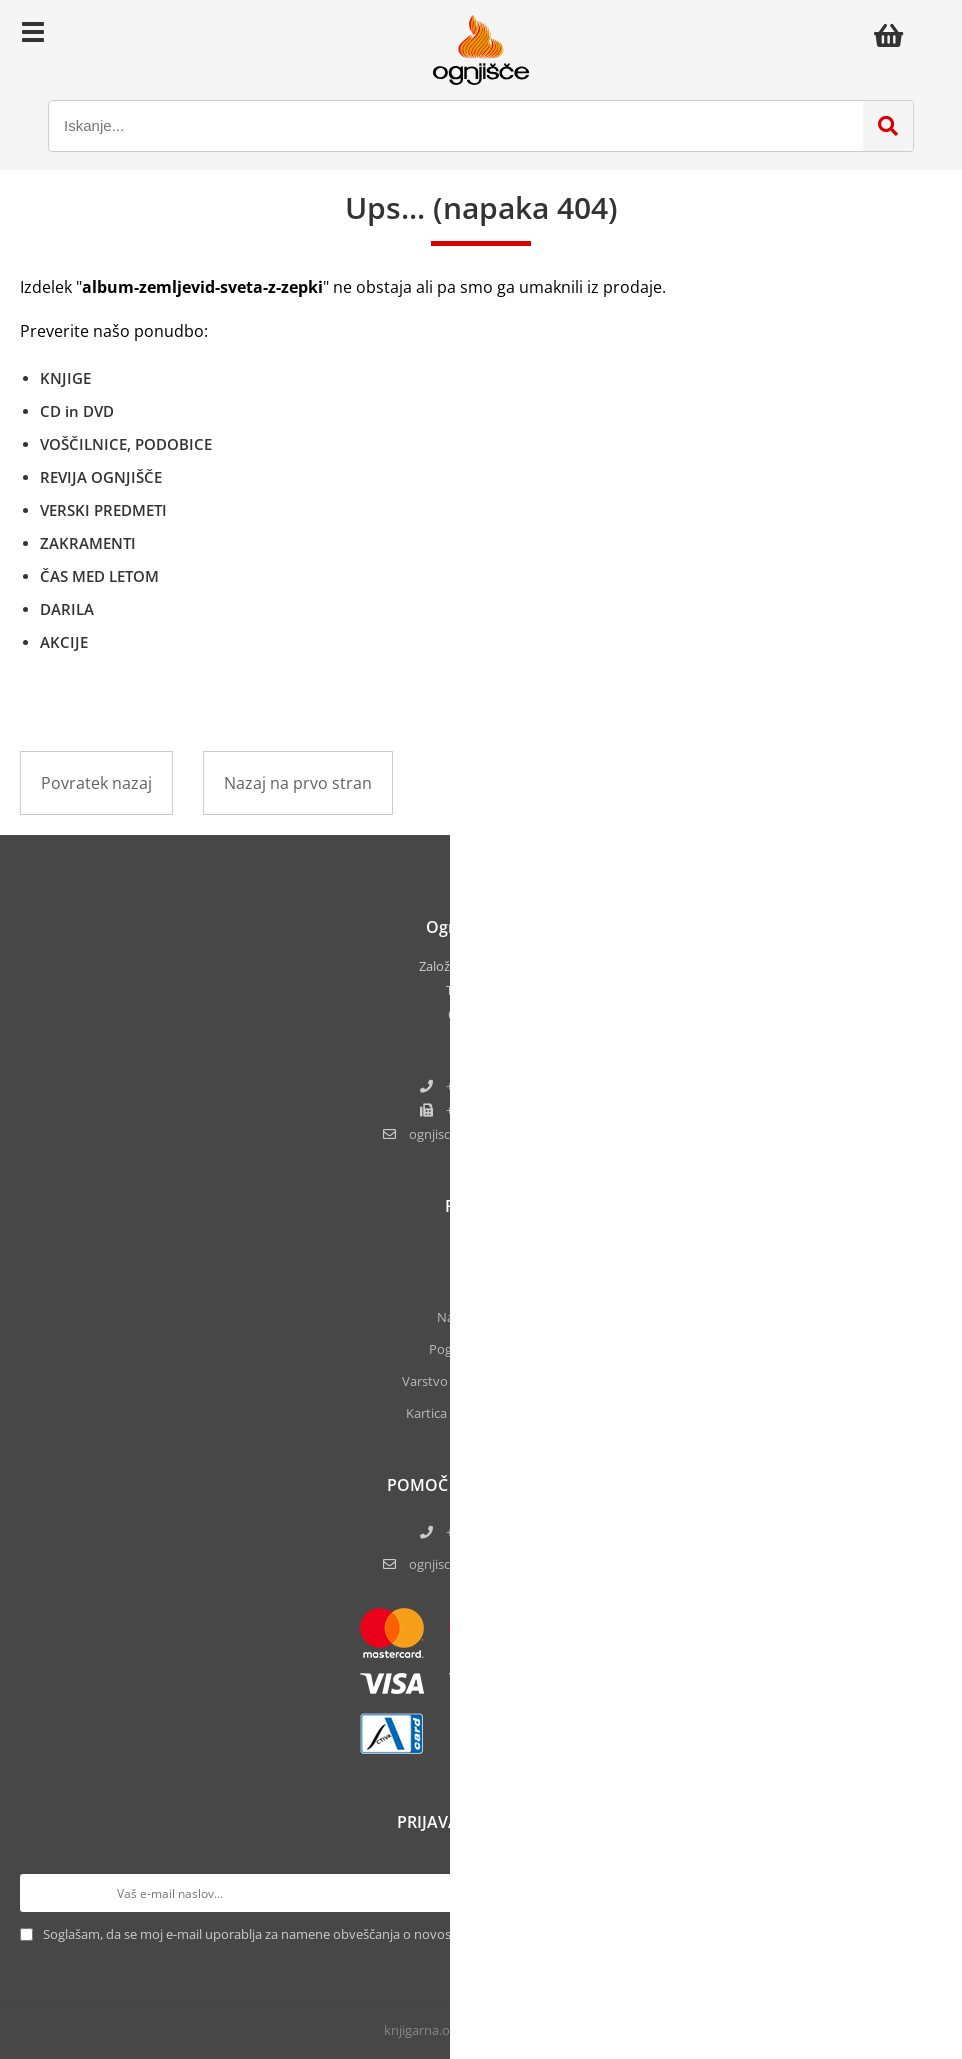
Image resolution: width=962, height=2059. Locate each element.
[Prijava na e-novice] (923, 1893)
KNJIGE (65, 378)
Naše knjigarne (481, 1317)
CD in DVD (77, 411)
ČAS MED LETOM (99, 576)
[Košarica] (894, 35)
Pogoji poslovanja (481, 1349)
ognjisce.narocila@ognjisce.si (494, 1564)
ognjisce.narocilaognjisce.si (494, 1134)
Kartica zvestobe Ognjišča (481, 1413)
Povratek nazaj (96, 783)
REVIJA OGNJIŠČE (101, 477)
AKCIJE (64, 642)
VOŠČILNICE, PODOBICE (126, 444)
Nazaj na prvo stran (298, 783)
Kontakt (481, 1285)
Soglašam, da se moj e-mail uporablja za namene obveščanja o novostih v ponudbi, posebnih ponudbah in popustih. (388, 1934)
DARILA (67, 609)
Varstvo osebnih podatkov (481, 1381)
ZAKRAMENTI (88, 543)
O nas (481, 1253)
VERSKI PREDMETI (103, 510)
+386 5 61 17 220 (494, 1086)
